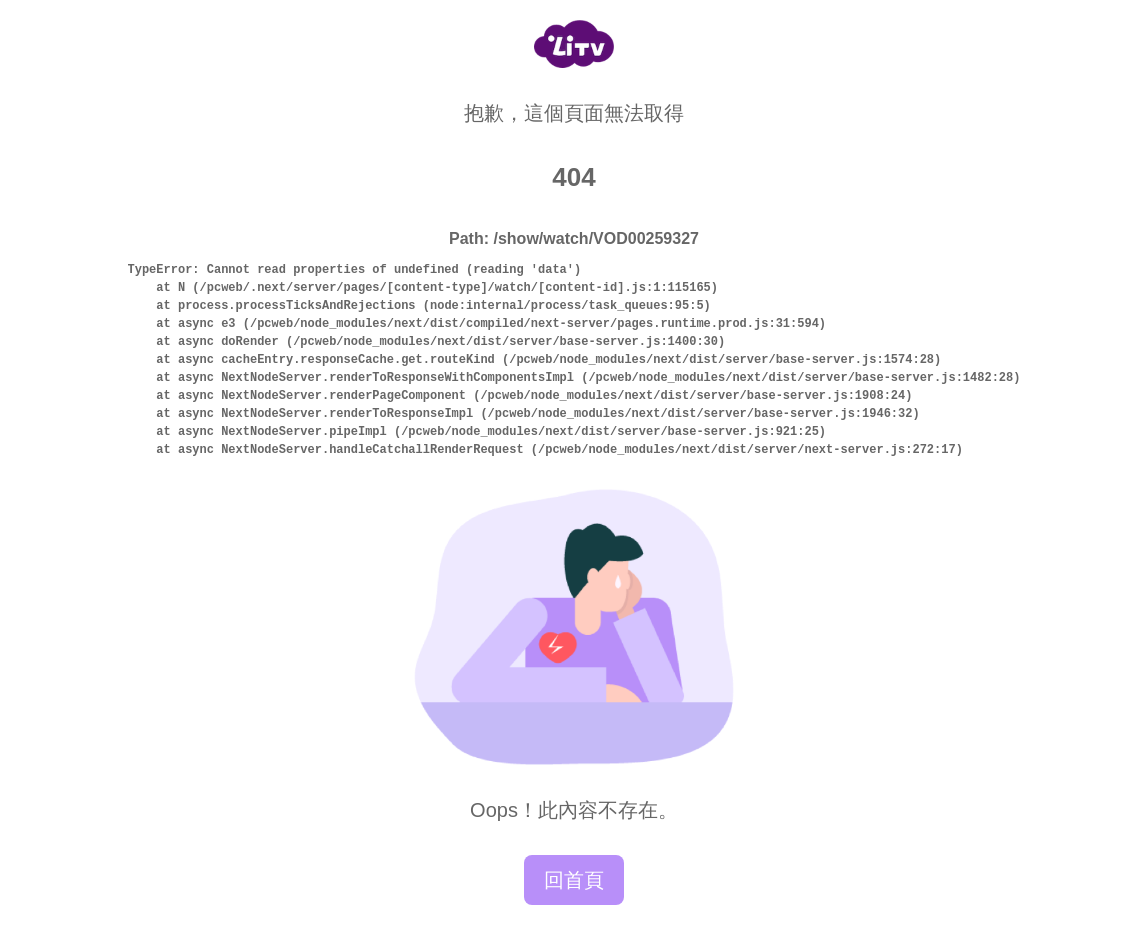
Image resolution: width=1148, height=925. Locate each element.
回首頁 (574, 880)
